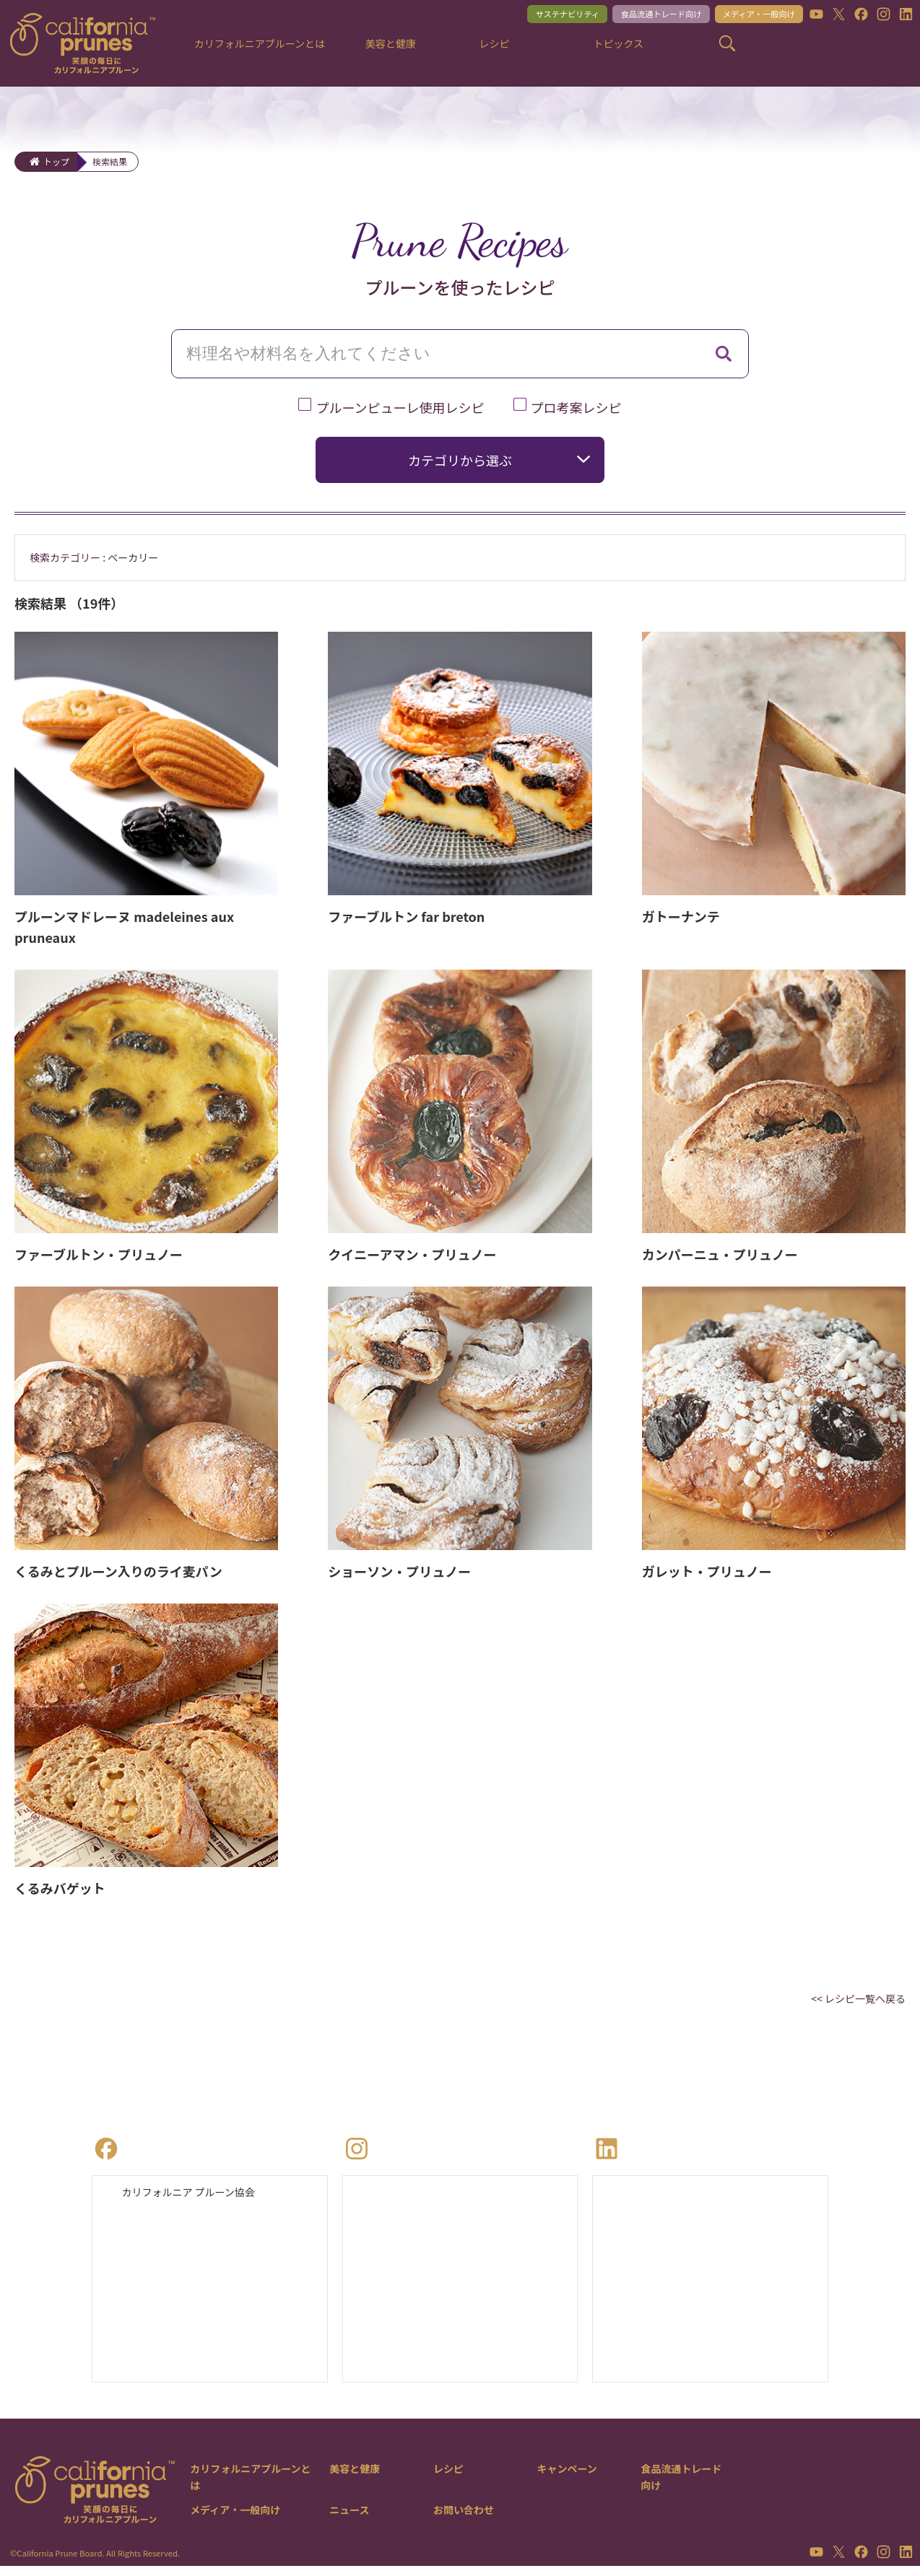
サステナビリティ (528, 15)
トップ (56, 161)
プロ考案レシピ (576, 407)
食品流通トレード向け (636, 15)
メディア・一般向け (748, 15)
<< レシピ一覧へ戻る (852, 2001)
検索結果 (109, 161)
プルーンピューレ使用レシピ (400, 407)
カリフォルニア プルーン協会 (197, 2198)
